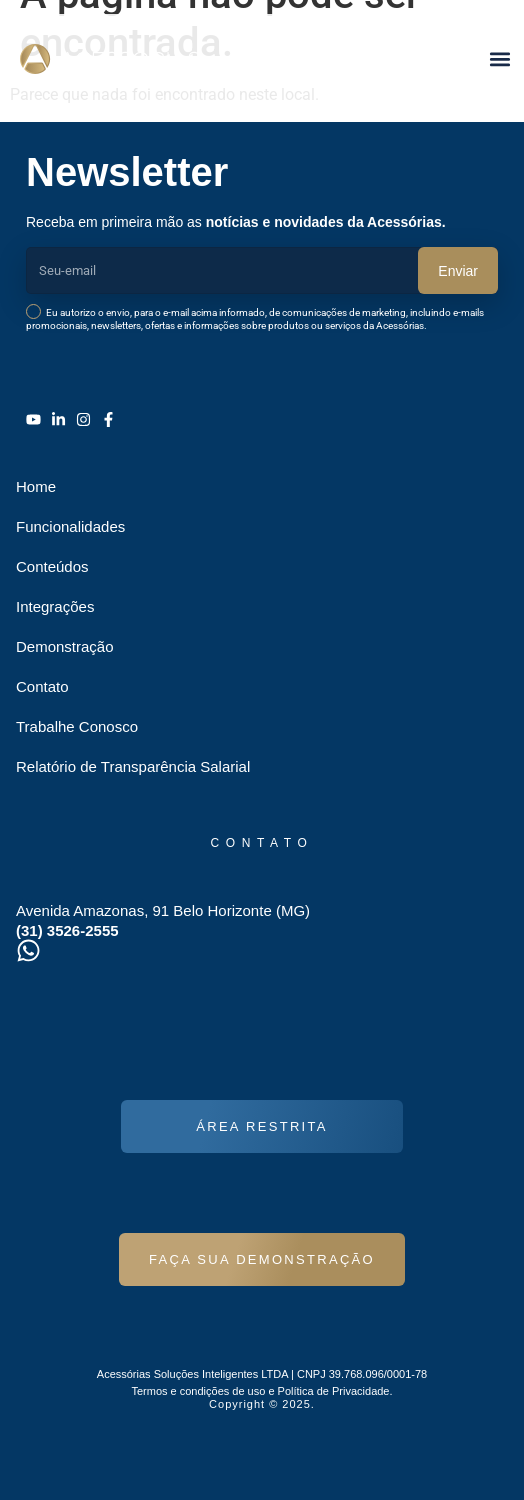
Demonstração (65, 646)
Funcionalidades (70, 526)
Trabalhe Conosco (77, 726)
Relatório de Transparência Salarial (133, 766)
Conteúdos (52, 566)
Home (36, 486)
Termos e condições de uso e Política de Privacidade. (261, 1391)
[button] (499, 58)
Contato (42, 686)
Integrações (55, 606)
